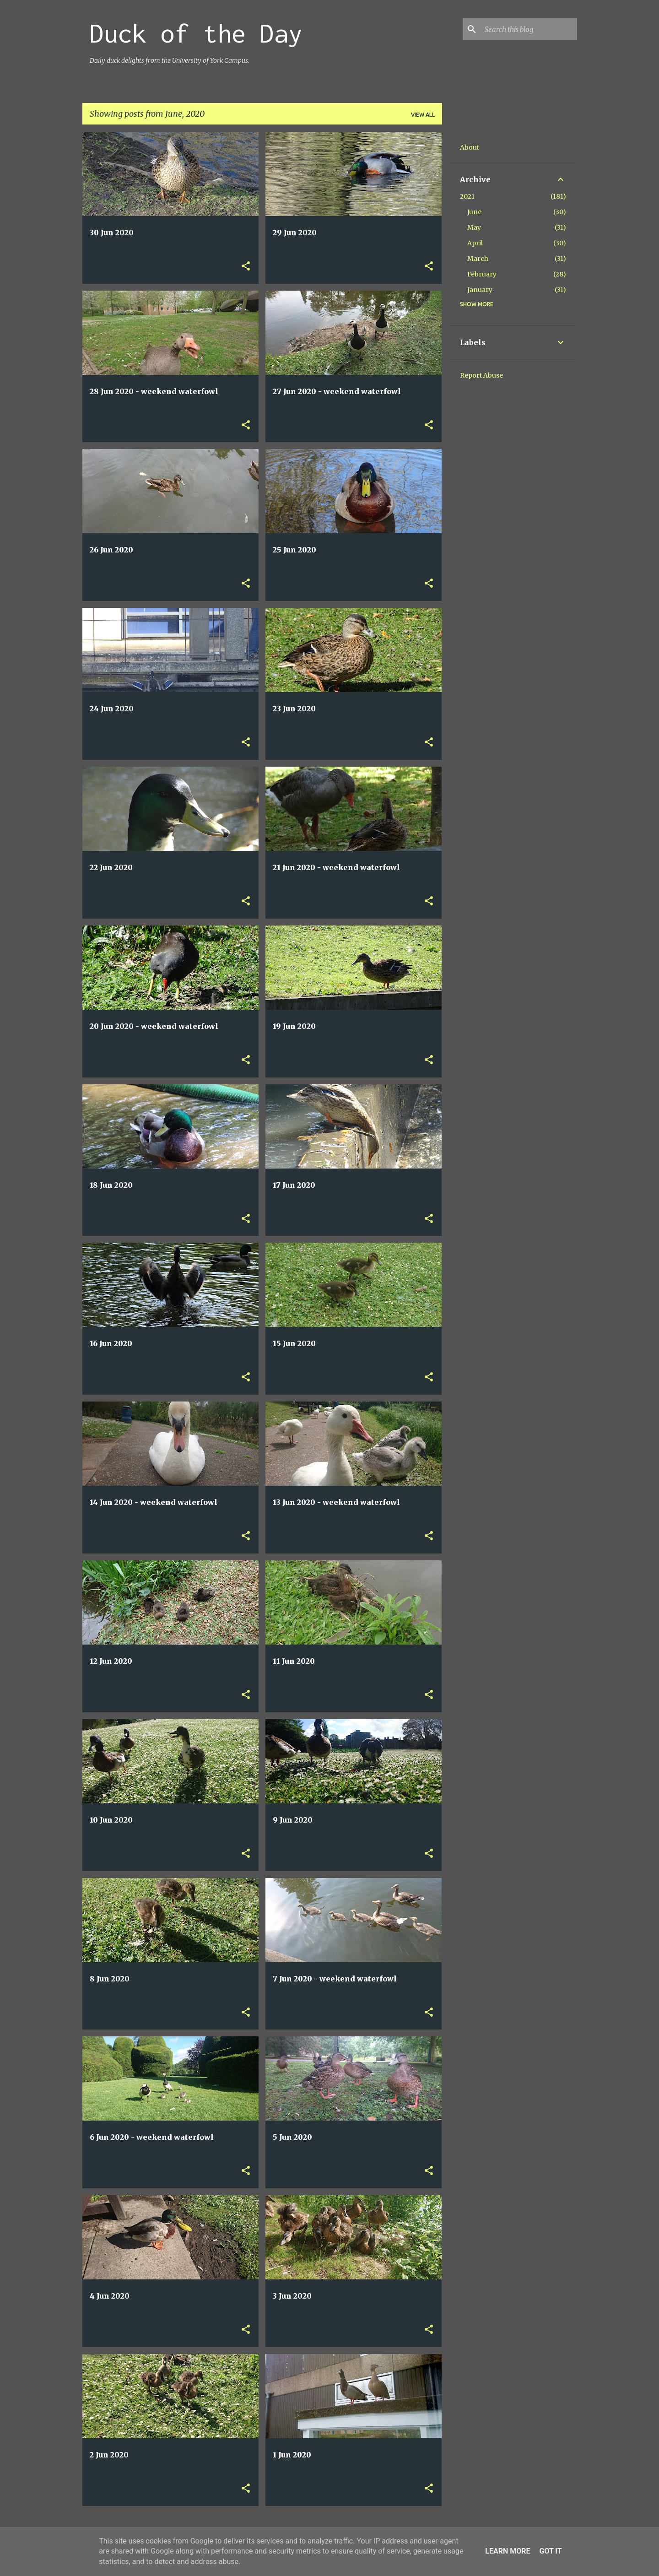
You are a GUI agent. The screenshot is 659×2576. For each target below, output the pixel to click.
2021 (467, 196)
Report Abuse (481, 375)
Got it (550, 2551)
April (475, 243)
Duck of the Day (196, 33)
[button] (245, 266)
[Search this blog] (529, 29)
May (474, 227)
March (477, 258)
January (479, 290)
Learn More (507, 2551)
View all (423, 115)
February (482, 274)
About (469, 147)
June (474, 212)
